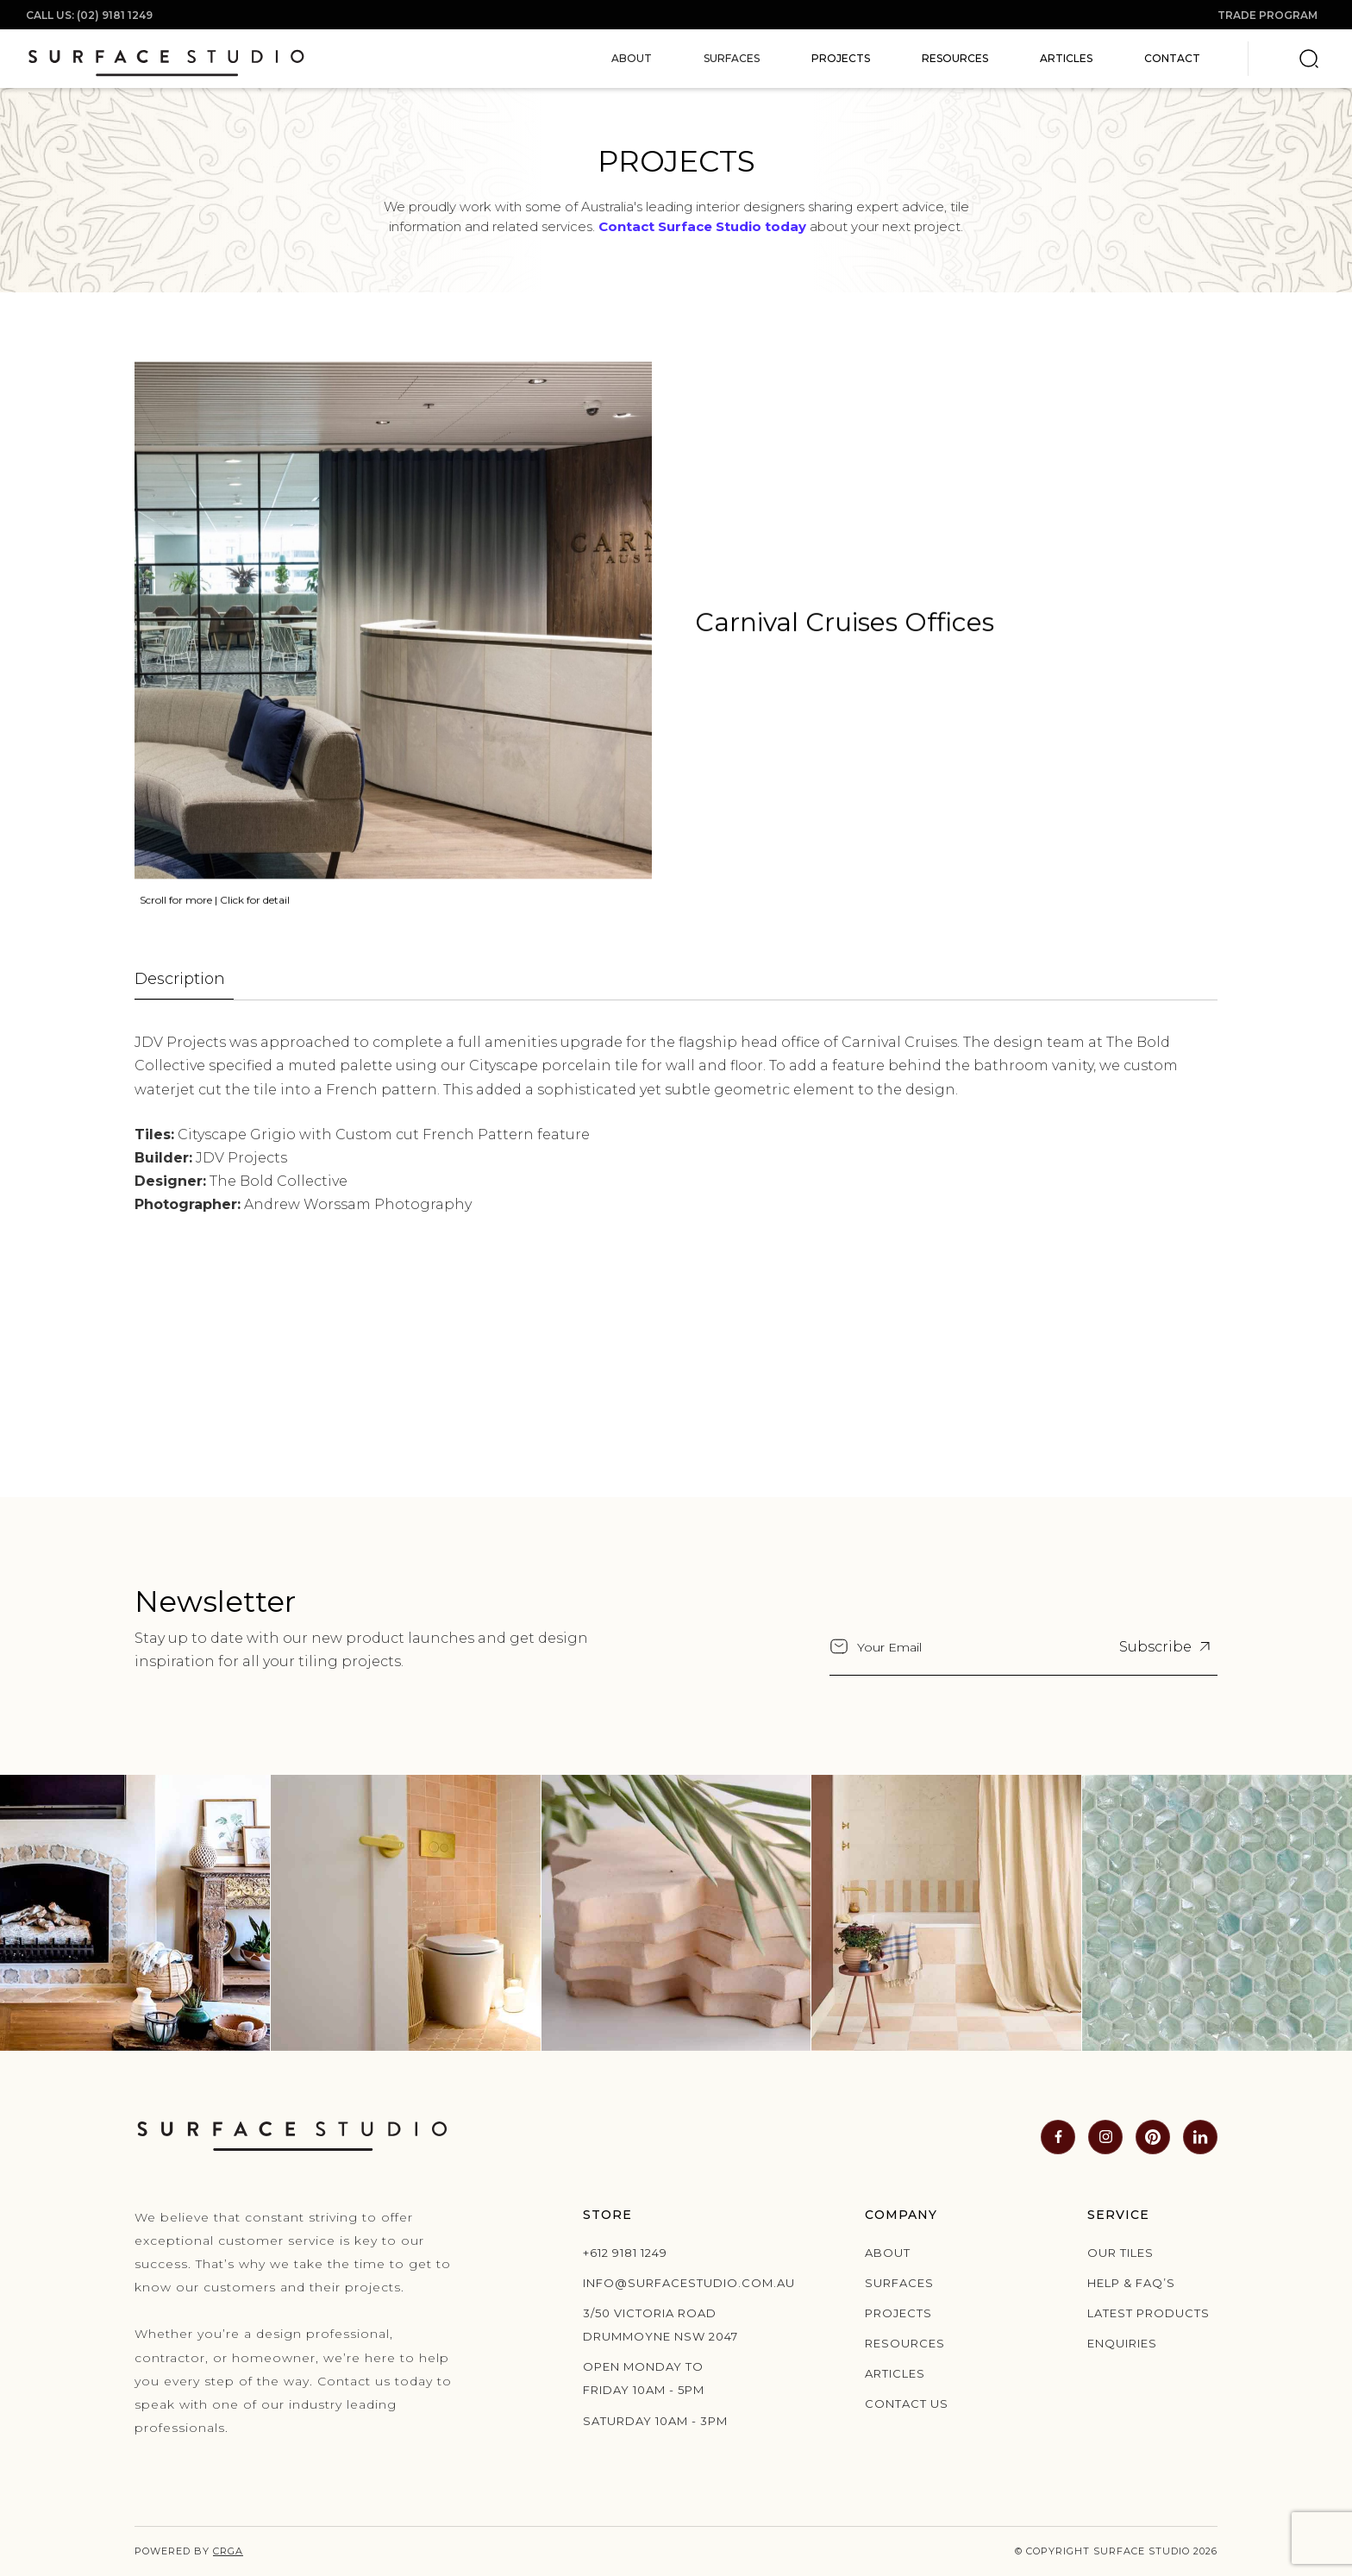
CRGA (228, 2551)
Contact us (906, 2403)
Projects (840, 58)
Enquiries (1122, 2343)
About (888, 2252)
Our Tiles (1120, 2252)
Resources (955, 58)
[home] (166, 59)
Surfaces (899, 2283)
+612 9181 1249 (625, 2252)
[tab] (184, 980)
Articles (1066, 58)
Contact (1172, 58)
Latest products (1148, 2313)
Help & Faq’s (1131, 2283)
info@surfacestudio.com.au (666, 2283)
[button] (631, 58)
